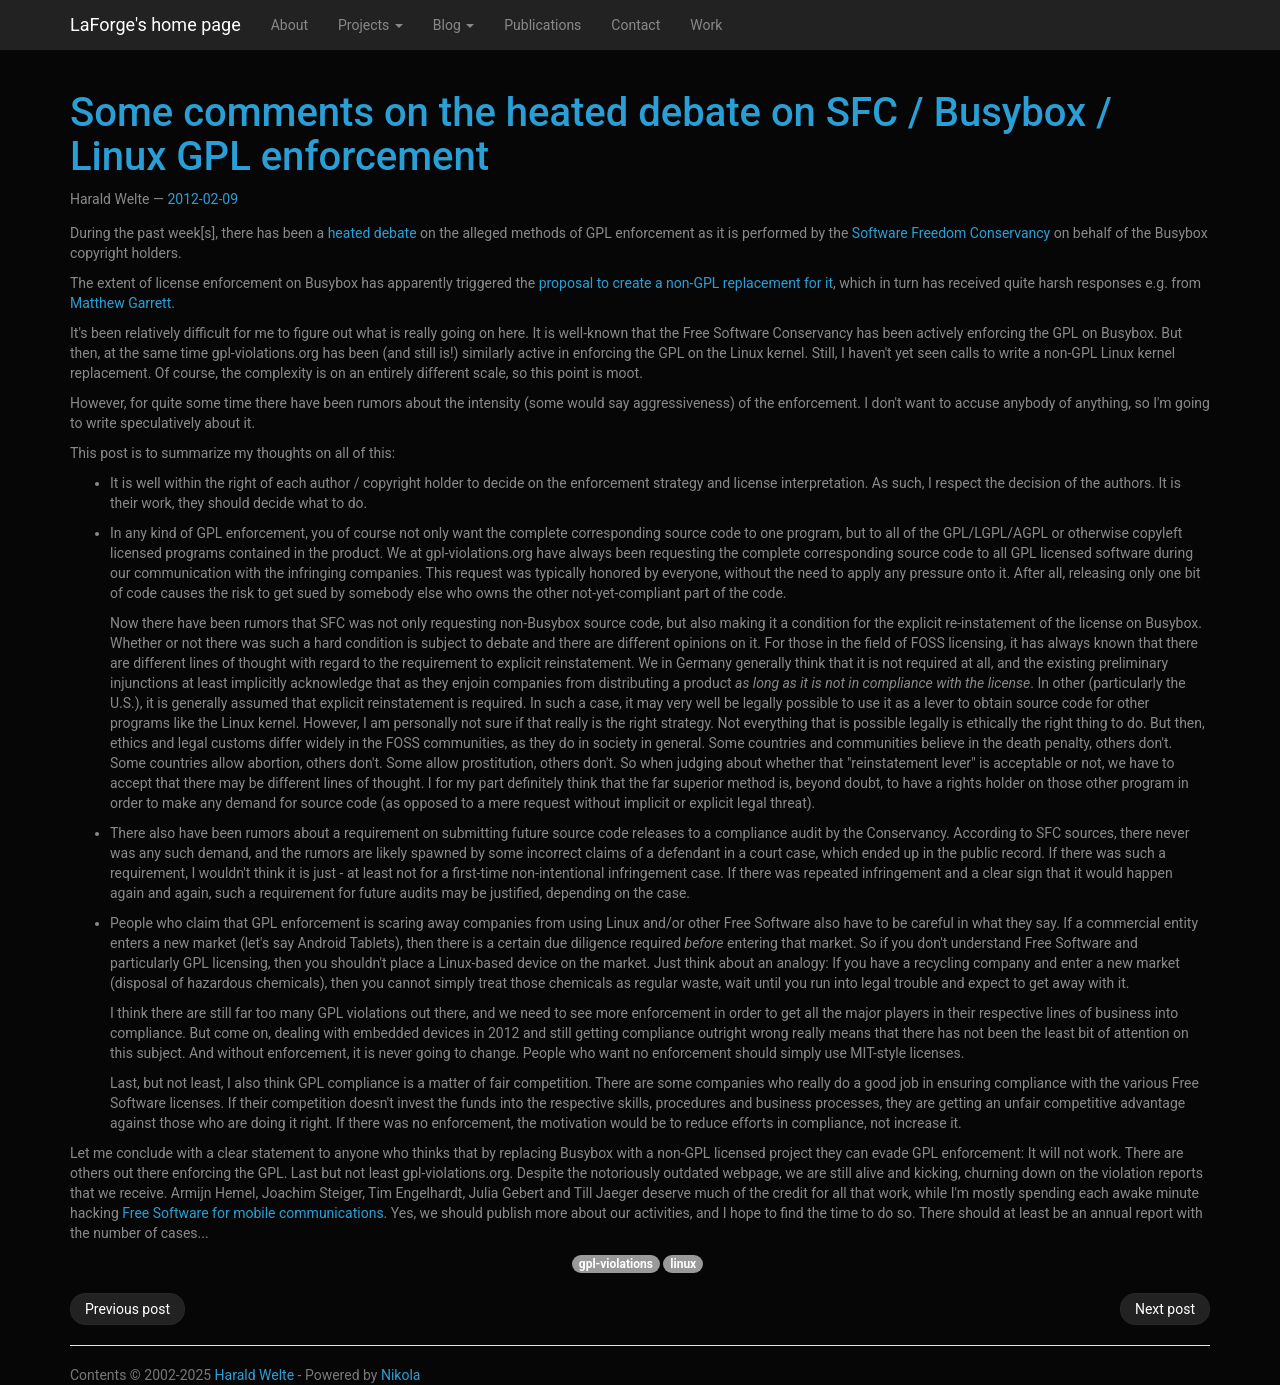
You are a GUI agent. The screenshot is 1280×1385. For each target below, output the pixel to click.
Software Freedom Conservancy (951, 233)
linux (683, 1264)
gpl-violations (616, 1264)
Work (706, 25)
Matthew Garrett (120, 303)
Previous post (127, 1309)
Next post (1165, 1309)
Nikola (401, 1375)
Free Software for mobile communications (252, 1213)
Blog (453, 25)
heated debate (372, 233)
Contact (635, 25)
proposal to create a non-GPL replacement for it (686, 283)
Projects (370, 25)
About (289, 25)
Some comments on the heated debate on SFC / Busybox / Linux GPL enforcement (591, 134)
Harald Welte (255, 1375)
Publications (542, 25)
